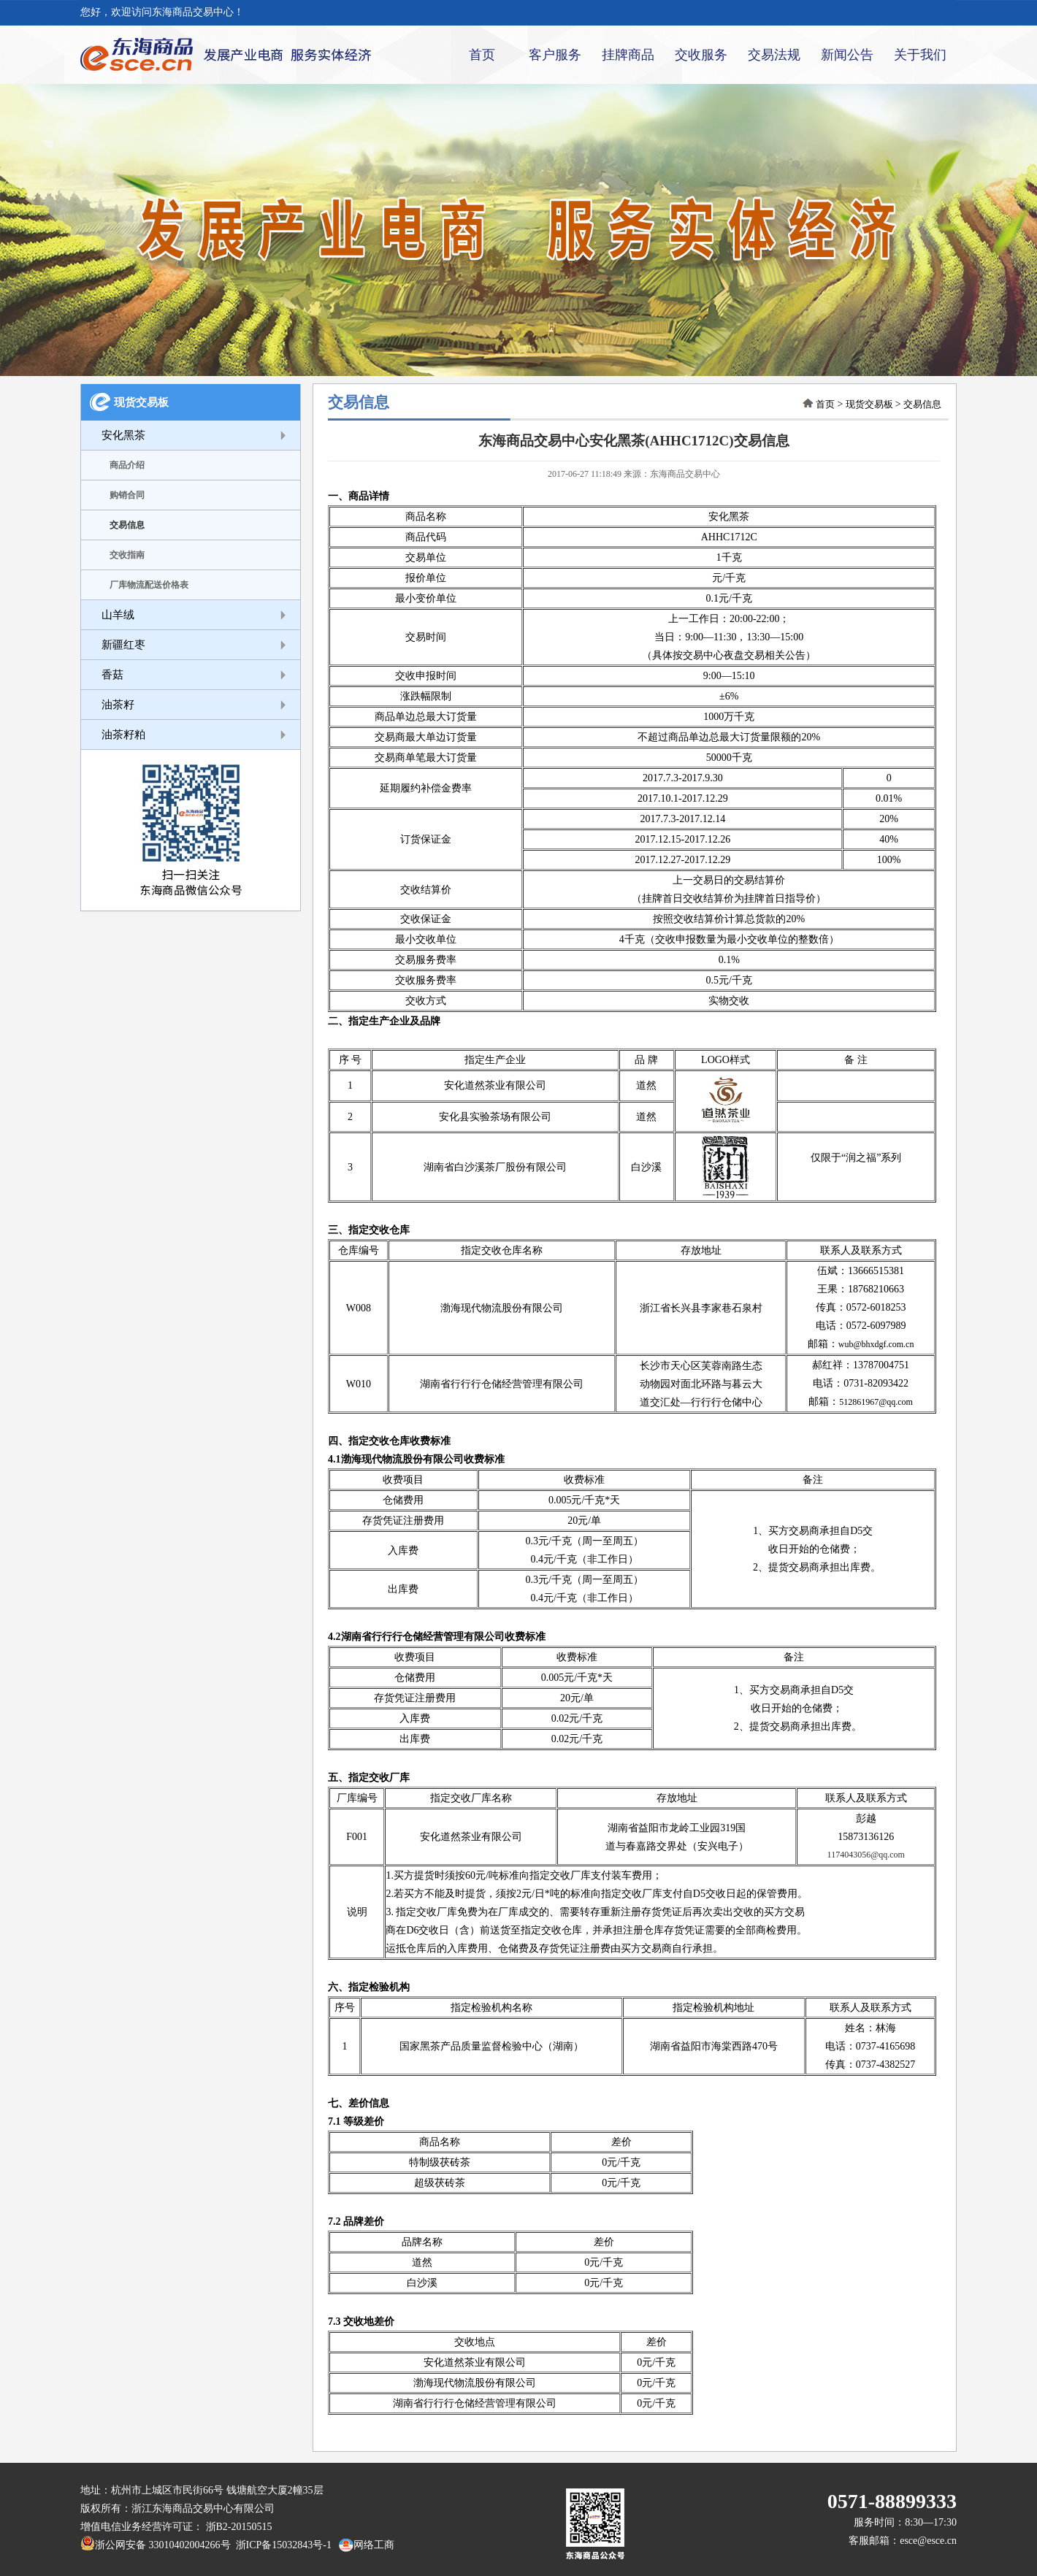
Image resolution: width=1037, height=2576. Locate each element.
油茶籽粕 (123, 734)
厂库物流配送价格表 (149, 585)
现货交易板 (141, 402)
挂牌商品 (628, 54)
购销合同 (127, 495)
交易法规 (774, 54)
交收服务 (701, 54)
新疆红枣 (123, 645)
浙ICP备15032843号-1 (281, 2544)
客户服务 (555, 54)
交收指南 (127, 555)
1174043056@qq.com (866, 1854)
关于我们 (920, 54)
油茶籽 (118, 704)
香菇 (112, 675)
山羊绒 (118, 615)
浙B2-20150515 (239, 2526)
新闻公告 (847, 54)
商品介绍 (127, 465)
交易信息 (127, 525)
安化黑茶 (123, 435)
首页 (482, 54)
